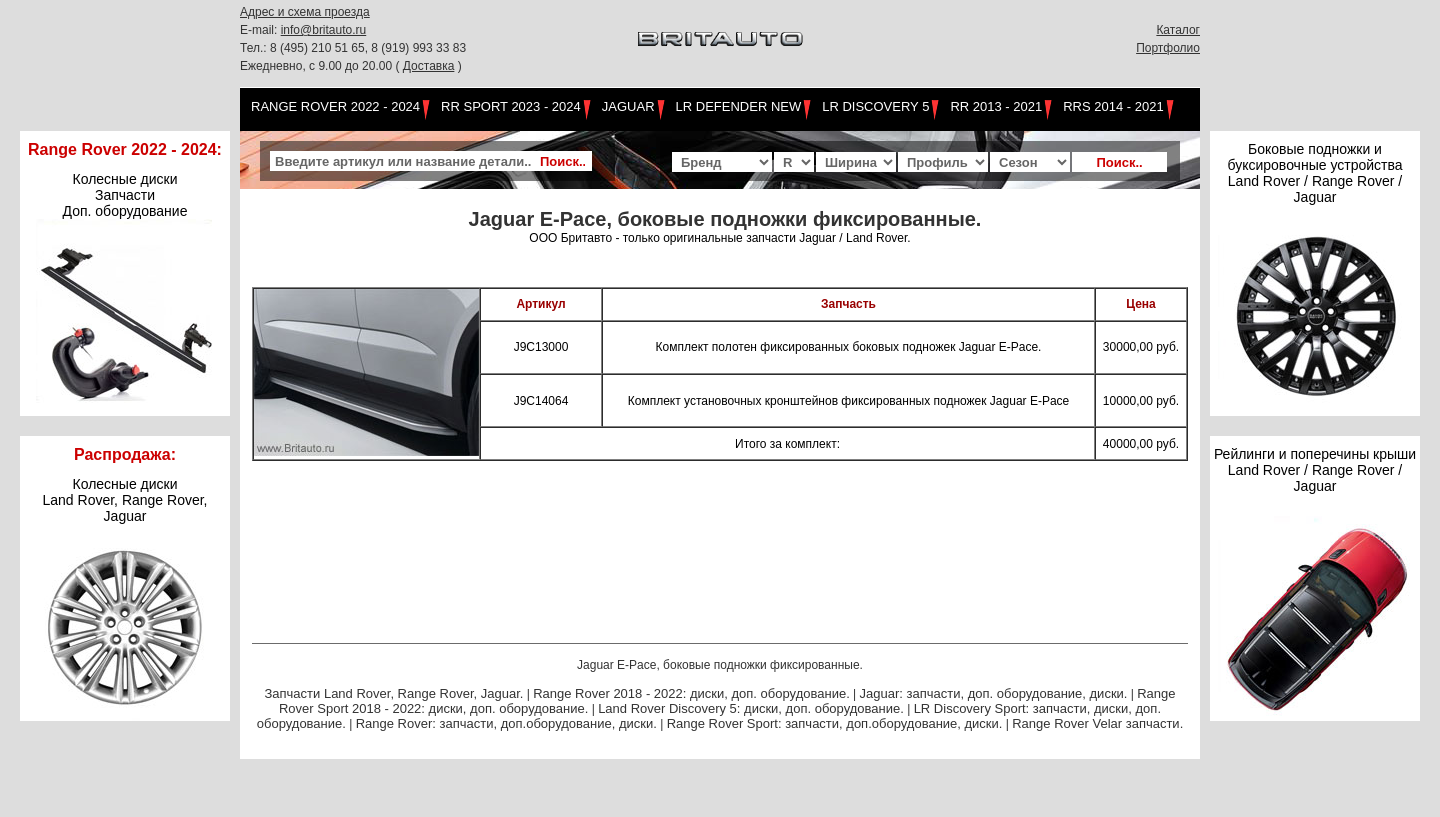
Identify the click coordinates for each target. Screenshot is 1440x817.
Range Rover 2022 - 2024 (335, 106)
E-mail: (260, 30)
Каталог (1178, 30)
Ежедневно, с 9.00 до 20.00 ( (321, 66)
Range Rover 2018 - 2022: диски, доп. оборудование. (691, 693)
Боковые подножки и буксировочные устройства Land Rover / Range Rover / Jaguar (1314, 173)
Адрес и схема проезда (305, 12)
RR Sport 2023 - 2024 (511, 106)
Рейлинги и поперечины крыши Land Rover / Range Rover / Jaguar (1315, 470)
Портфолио (1168, 48)
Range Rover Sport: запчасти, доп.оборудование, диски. (835, 723)
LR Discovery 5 (875, 106)
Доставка (429, 66)
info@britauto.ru (324, 30)
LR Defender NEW (739, 106)
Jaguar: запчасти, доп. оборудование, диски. (994, 693)
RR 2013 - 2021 (996, 106)
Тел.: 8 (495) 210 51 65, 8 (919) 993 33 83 (353, 48)
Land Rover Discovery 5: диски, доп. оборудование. (751, 708)
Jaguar (628, 106)
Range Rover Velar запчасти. (1097, 723)
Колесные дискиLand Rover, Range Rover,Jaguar (125, 500)
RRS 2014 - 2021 (1113, 106)
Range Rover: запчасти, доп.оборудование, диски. (506, 723)
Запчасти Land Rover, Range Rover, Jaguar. (393, 693)
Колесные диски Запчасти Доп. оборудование (125, 195)
